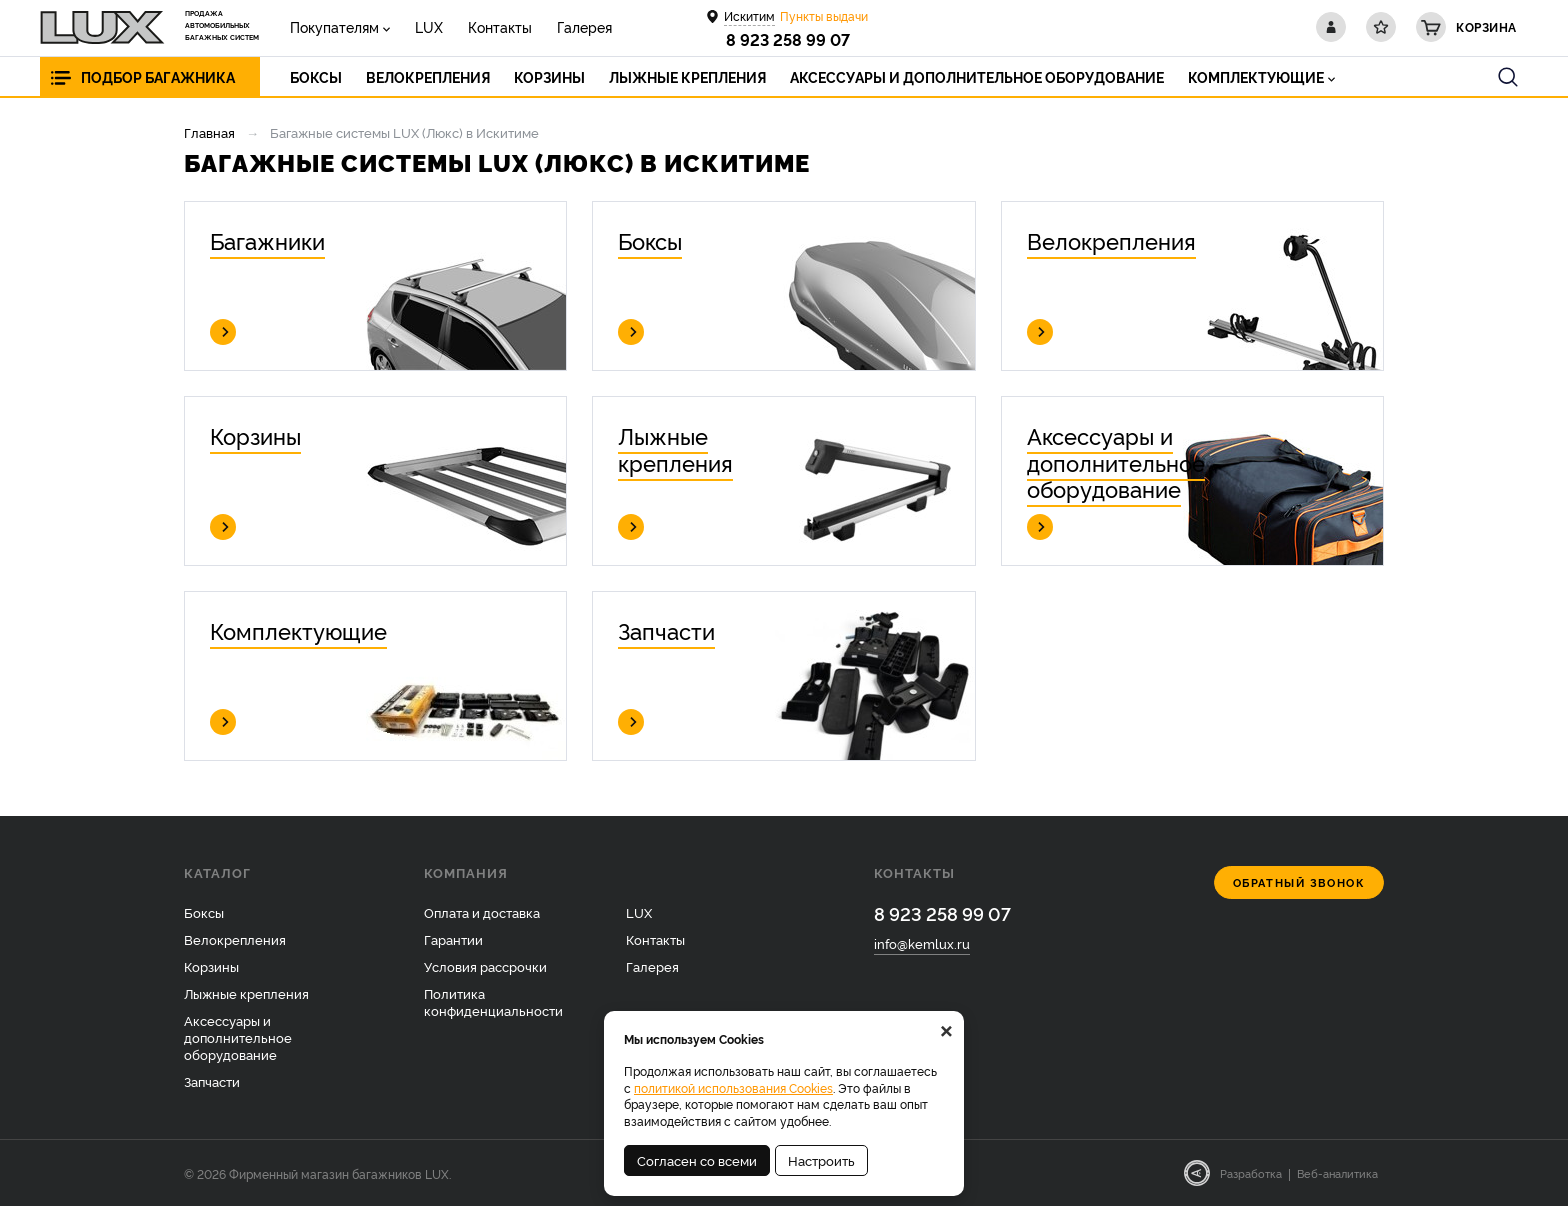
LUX (429, 26)
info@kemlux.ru (922, 943)
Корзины (211, 966)
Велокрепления (235, 939)
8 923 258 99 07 (788, 39)
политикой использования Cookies (733, 1087)
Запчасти (212, 1081)
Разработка (1251, 1173)
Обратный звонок (1299, 882)
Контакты (500, 26)
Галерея (584, 26)
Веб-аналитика (1337, 1173)
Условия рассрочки (485, 966)
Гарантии (453, 939)
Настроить (821, 1160)
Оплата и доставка (482, 912)
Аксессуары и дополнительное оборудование (238, 1037)
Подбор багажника (158, 76)
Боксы (204, 912)
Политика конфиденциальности (493, 1001)
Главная (209, 132)
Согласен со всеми (697, 1160)
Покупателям (334, 26)
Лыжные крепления (246, 993)
